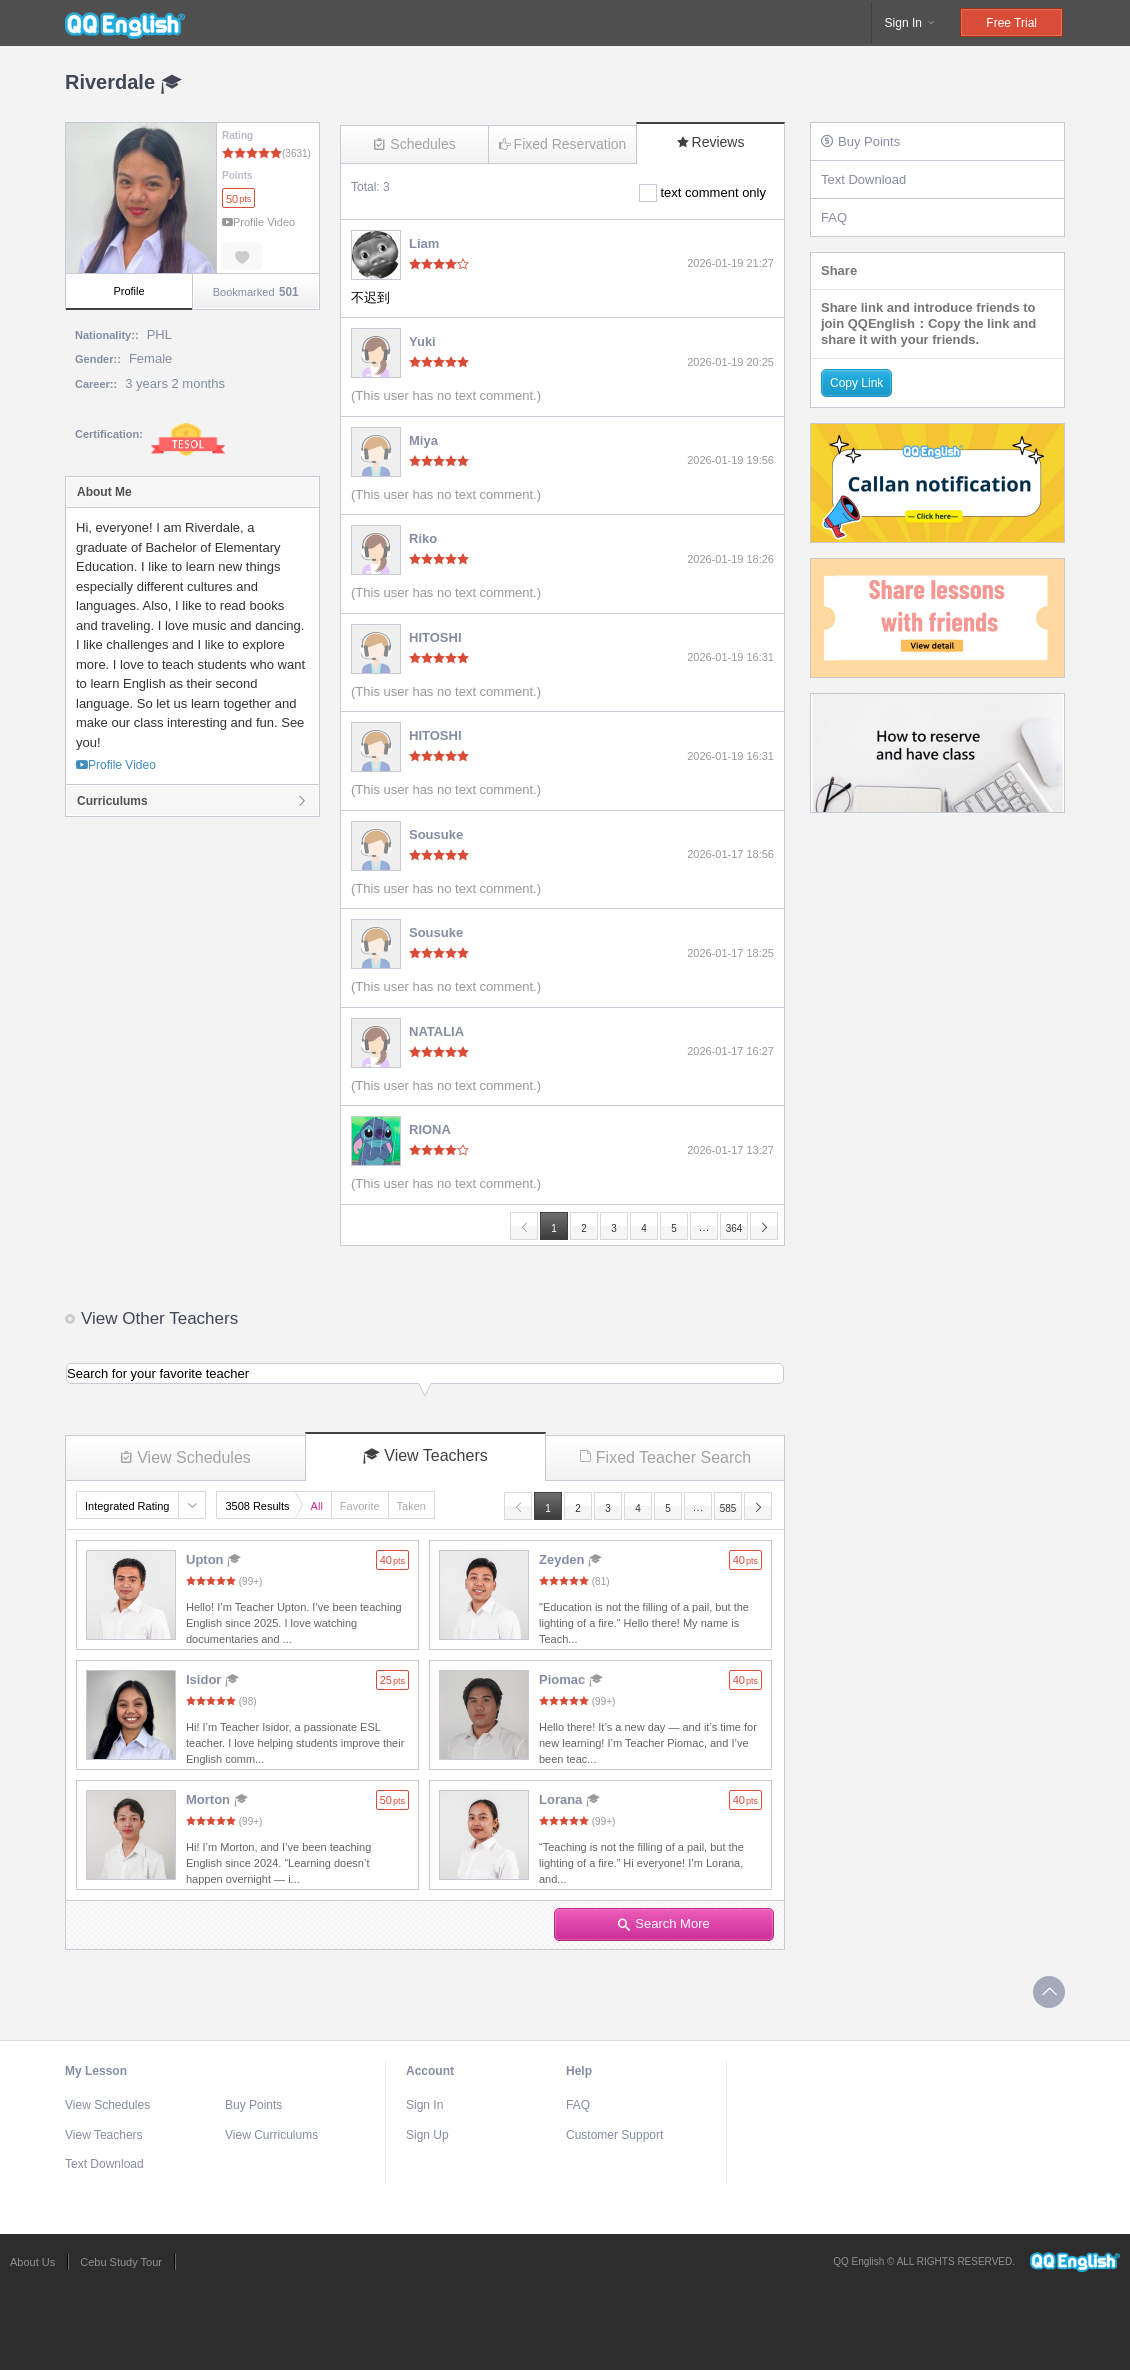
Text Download (863, 179)
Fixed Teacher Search (665, 1457)
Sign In (911, 23)
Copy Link (856, 383)
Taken (411, 1506)
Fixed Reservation (563, 144)
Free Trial (1011, 23)
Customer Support (614, 2135)
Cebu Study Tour (121, 2262)
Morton (217, 1799)
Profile (128, 291)
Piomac (571, 1679)
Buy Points (860, 141)
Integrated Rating (127, 1506)
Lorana (569, 1799)
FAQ (834, 217)
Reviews (711, 142)
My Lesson (96, 2071)
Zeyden (570, 1559)
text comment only (714, 192)
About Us (32, 2262)
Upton (213, 1559)
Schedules (414, 144)
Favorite (360, 1506)
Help (579, 2071)
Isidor (212, 1679)
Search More (663, 1923)
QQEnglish (125, 23)
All (317, 1506)
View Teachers (425, 1456)
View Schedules (185, 1457)
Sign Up (427, 2135)
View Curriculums (271, 2135)
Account (430, 2071)
